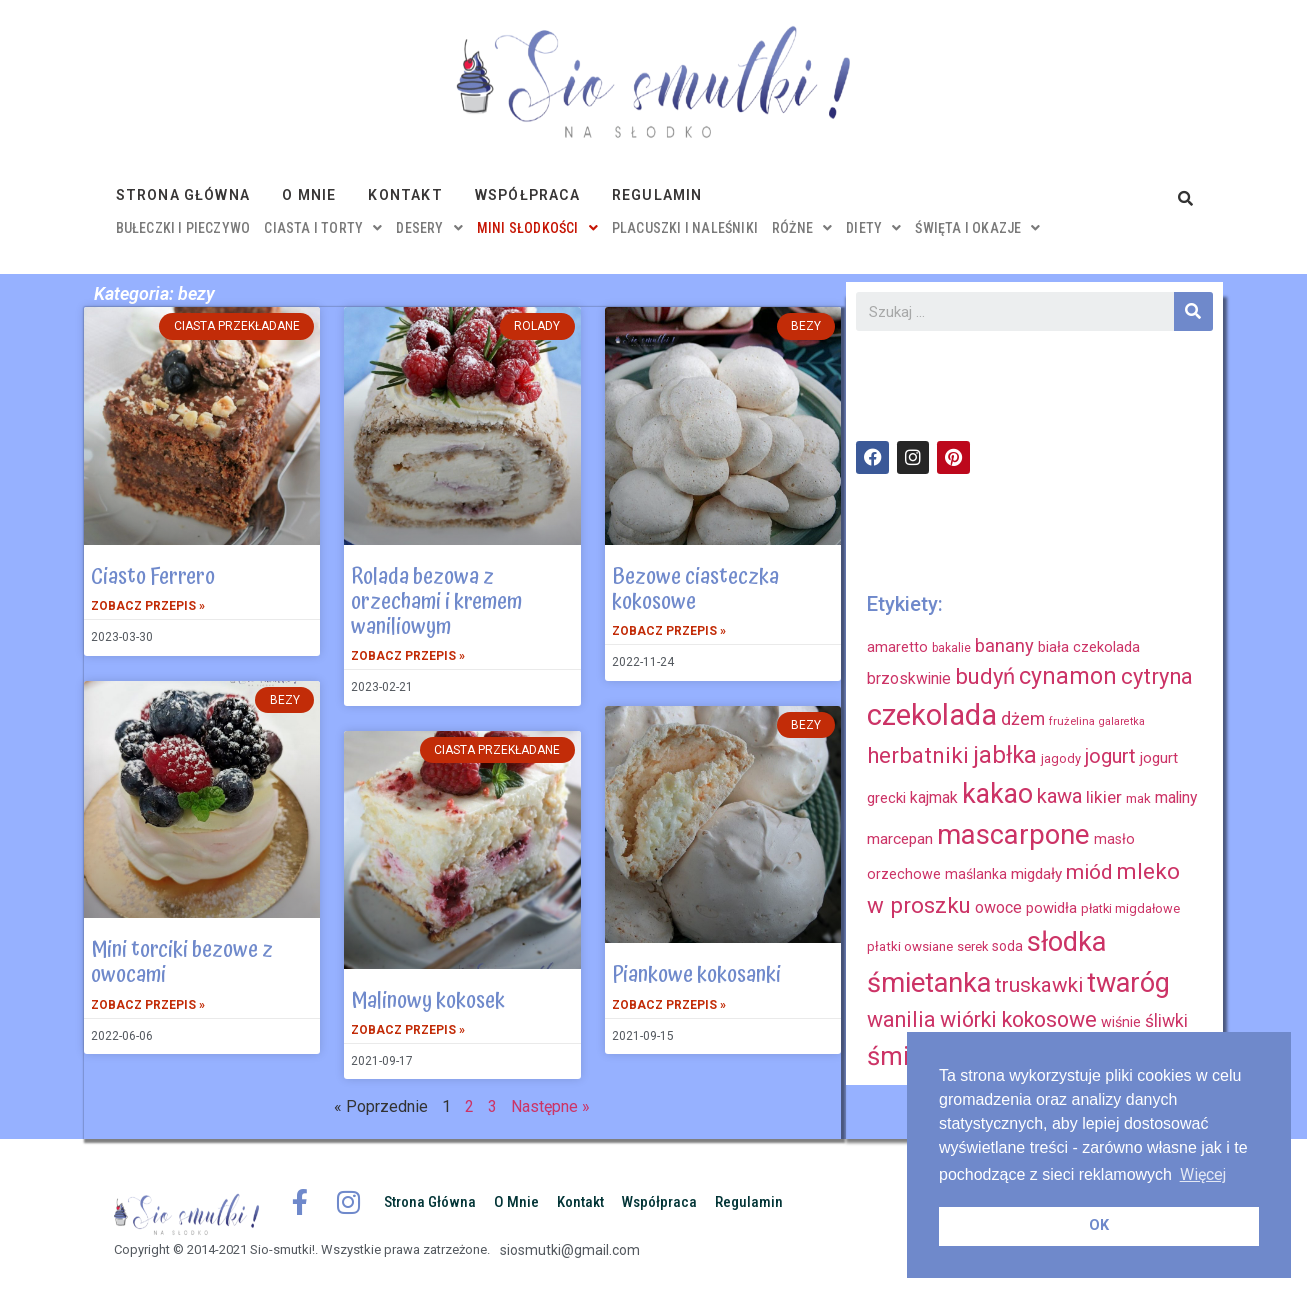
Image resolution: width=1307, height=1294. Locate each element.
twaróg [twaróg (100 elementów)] (1128, 983)
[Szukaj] (1193, 311)
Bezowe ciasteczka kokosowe (695, 589)
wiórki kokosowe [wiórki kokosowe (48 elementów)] (1018, 1019)
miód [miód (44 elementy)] (1089, 872)
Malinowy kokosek (428, 1001)
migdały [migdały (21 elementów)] (1036, 874)
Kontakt (405, 195)
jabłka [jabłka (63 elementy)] (1005, 755)
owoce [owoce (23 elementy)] (998, 907)
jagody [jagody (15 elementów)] (1061, 758)
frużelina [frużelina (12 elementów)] (1072, 721)
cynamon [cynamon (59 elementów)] (1068, 676)
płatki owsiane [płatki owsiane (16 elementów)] (910, 946)
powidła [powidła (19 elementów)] (1051, 908)
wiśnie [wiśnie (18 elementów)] (1121, 1022)
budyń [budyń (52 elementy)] (985, 676)
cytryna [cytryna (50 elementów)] (1157, 676)
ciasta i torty (323, 228)
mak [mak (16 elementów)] (1138, 798)
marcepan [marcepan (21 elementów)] (900, 839)
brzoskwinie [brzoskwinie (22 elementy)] (909, 678)
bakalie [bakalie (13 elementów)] (951, 648)
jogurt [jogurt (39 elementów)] (1110, 756)
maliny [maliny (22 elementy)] (1176, 797)
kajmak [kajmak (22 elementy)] (934, 797)
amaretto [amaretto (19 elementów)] (897, 647)
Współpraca (527, 195)
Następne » (550, 1106)
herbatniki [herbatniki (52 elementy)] (918, 755)
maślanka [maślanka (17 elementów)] (976, 874)
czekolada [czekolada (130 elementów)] (932, 715)
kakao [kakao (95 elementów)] (997, 794)
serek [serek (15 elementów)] (972, 946)
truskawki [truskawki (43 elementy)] (1039, 985)
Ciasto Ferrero (153, 577)
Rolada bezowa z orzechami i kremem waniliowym (436, 602)
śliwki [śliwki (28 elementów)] (1166, 1021)
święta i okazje (977, 228)
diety (873, 228)
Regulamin (657, 195)
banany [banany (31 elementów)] (1004, 645)
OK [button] (1099, 1225)
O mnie (309, 195)
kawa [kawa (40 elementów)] (1059, 796)
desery (429, 228)
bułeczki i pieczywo (183, 228)
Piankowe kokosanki (696, 975)
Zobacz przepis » (148, 606)
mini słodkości (537, 228)
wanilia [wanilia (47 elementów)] (901, 1019)
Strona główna (183, 195)
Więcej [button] (1203, 1174)
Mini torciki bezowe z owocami (182, 962)
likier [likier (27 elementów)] (1104, 797)
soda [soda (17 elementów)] (1007, 946)
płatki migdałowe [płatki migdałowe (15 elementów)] (1130, 908)
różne (802, 228)
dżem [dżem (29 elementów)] (1023, 718)
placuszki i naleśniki (685, 228)
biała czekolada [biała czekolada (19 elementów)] (1089, 647)
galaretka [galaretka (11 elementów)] (1122, 721)
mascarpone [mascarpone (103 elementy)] (1013, 834)
